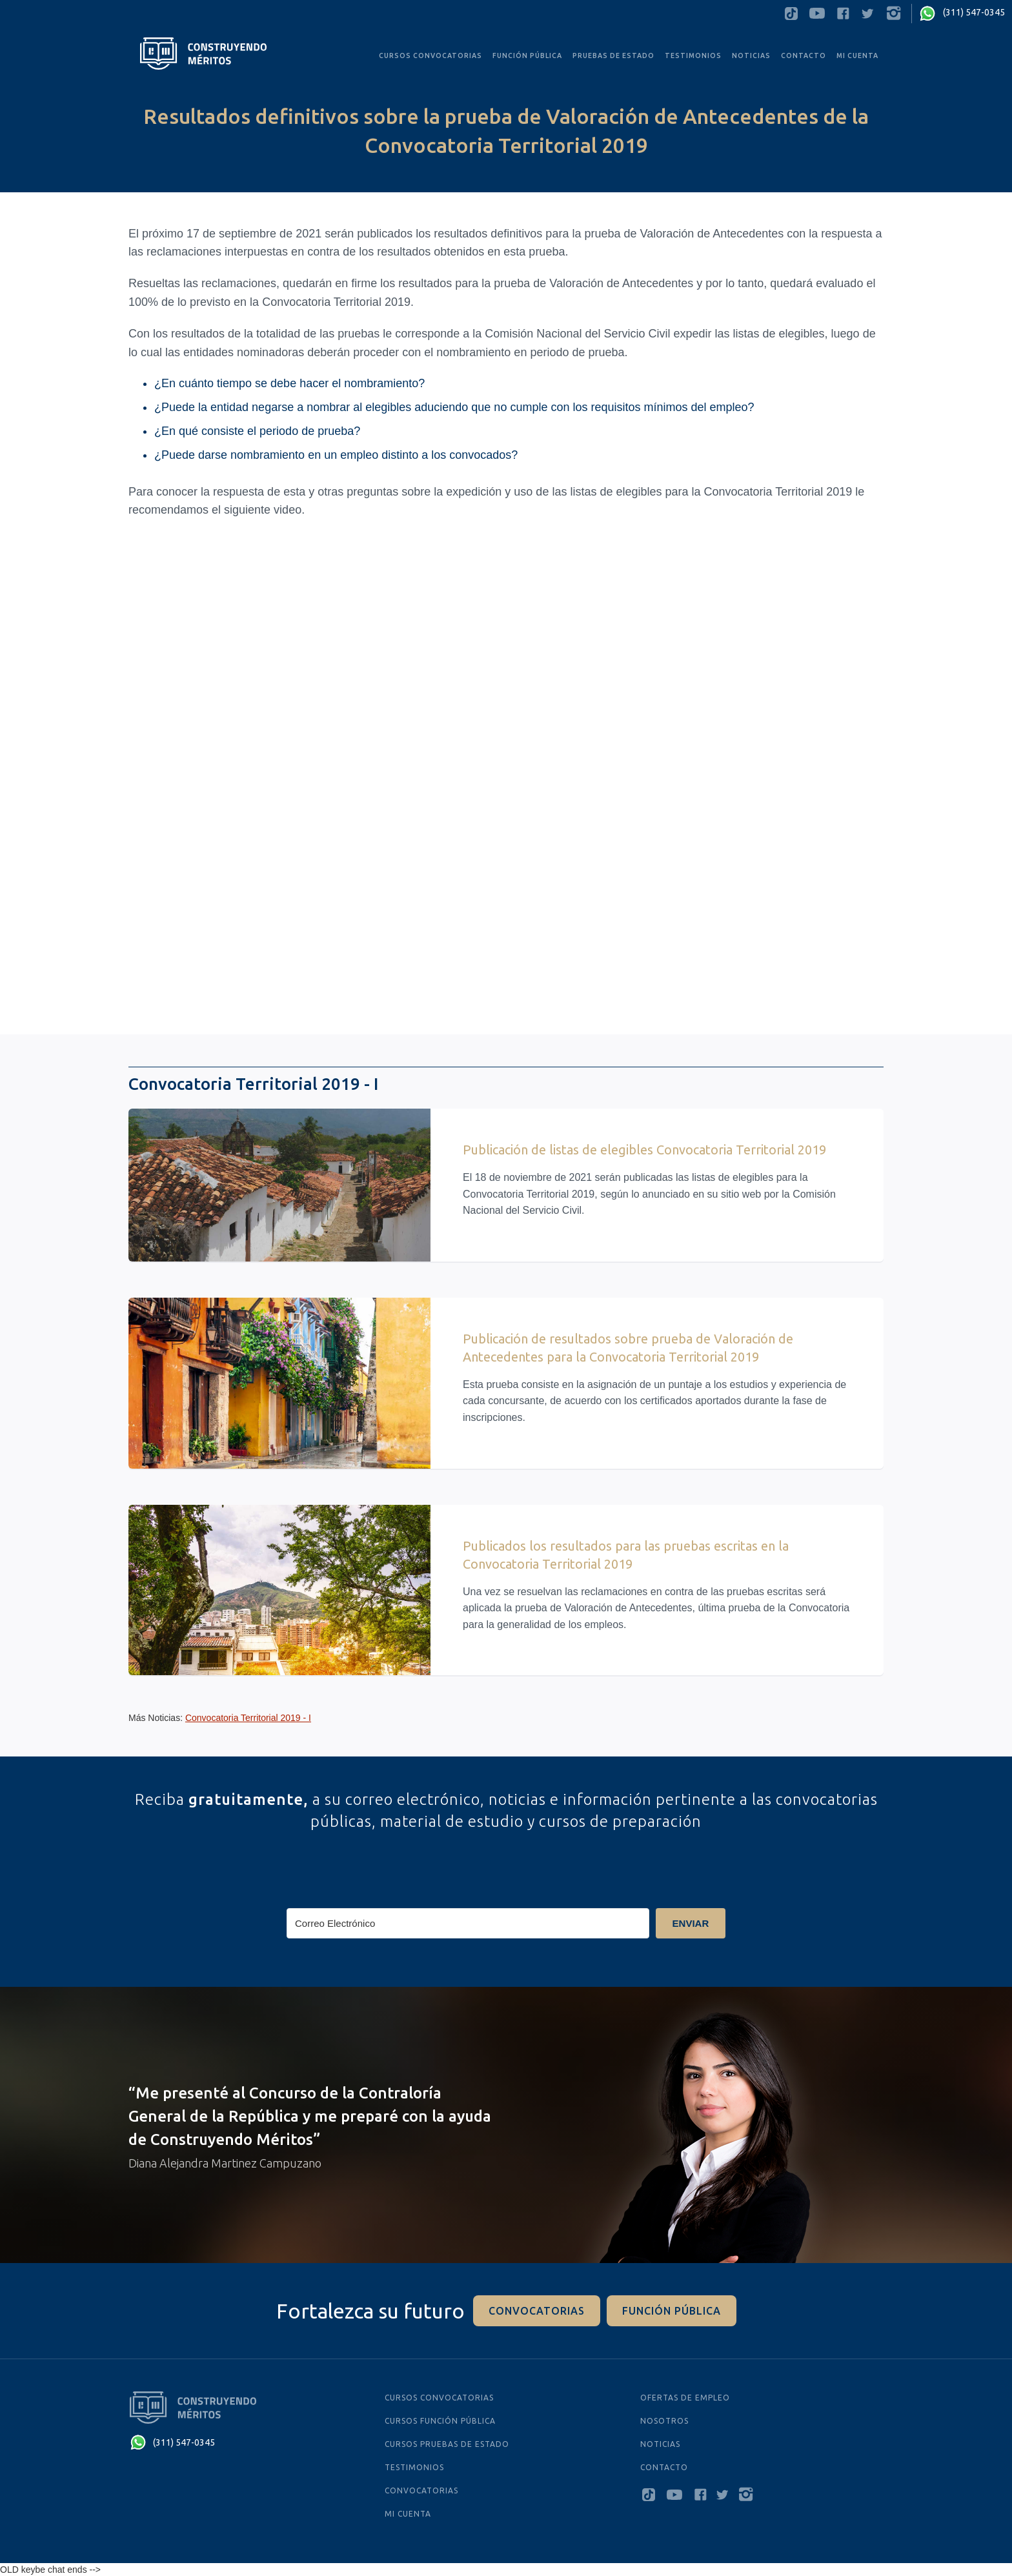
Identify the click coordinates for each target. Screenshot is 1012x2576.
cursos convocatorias (439, 2397)
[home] (203, 53)
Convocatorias (421, 2490)
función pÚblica (671, 2311)
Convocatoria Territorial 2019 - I (248, 1718)
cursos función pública (440, 2421)
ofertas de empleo (685, 2397)
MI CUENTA (857, 55)
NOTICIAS (660, 2444)
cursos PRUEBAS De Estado (447, 2444)
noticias (751, 55)
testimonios (693, 55)
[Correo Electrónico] (468, 1923)
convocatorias (537, 2311)
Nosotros (664, 2421)
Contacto (803, 55)
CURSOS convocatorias (430, 55)
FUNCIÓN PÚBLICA (527, 55)
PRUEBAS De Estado (613, 55)
